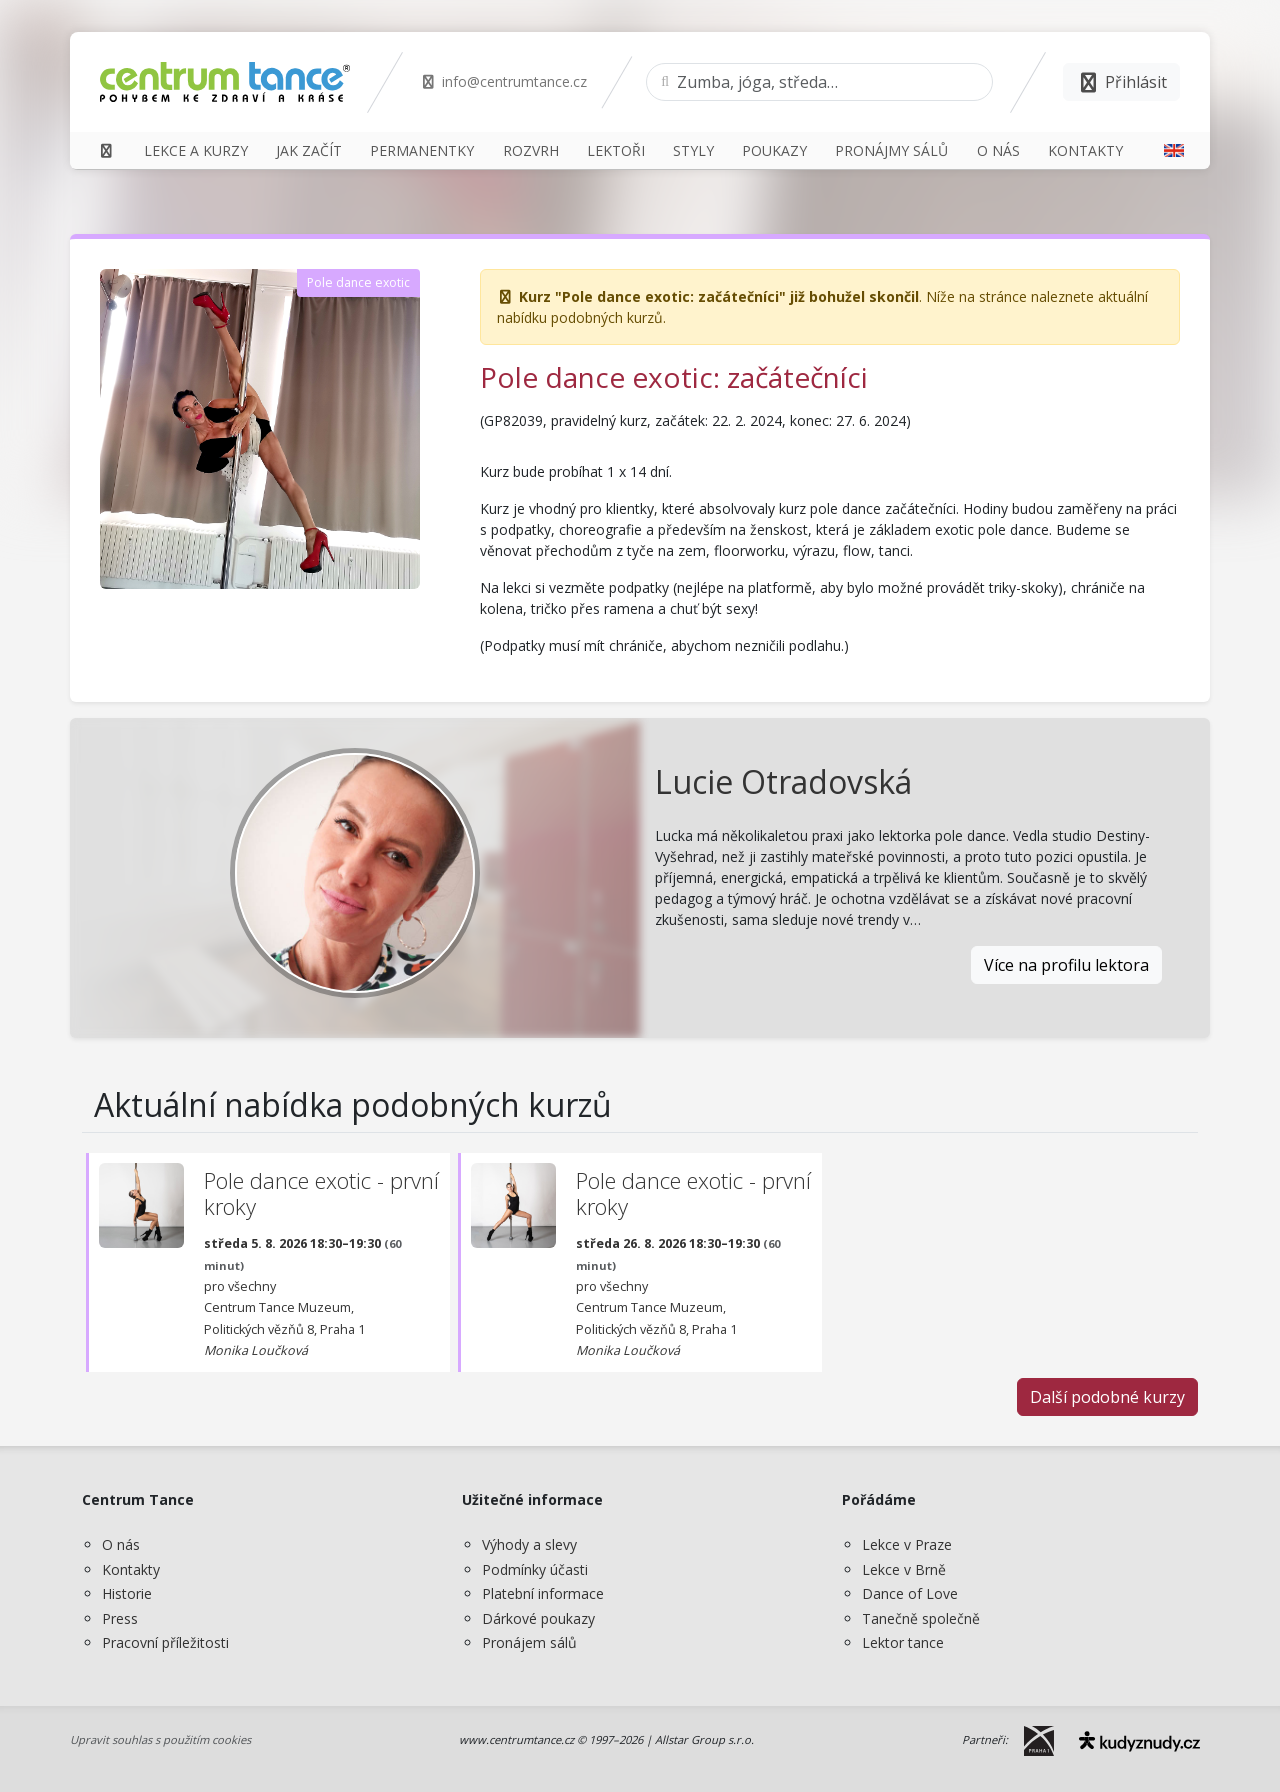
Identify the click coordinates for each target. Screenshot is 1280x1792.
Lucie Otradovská (783, 781)
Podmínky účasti (535, 1569)
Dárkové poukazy (538, 1618)
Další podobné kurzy (1107, 1397)
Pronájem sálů (529, 1642)
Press (120, 1618)
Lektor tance (903, 1642)
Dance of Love (910, 1593)
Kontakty (131, 1569)
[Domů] (106, 150)
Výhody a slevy (529, 1544)
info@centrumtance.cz (503, 81)
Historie (127, 1593)
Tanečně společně (921, 1618)
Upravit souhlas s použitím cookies (160, 1739)
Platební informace (543, 1593)
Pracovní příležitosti (165, 1642)
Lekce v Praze (907, 1544)
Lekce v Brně (904, 1569)
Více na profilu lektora (1066, 965)
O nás (121, 1544)
